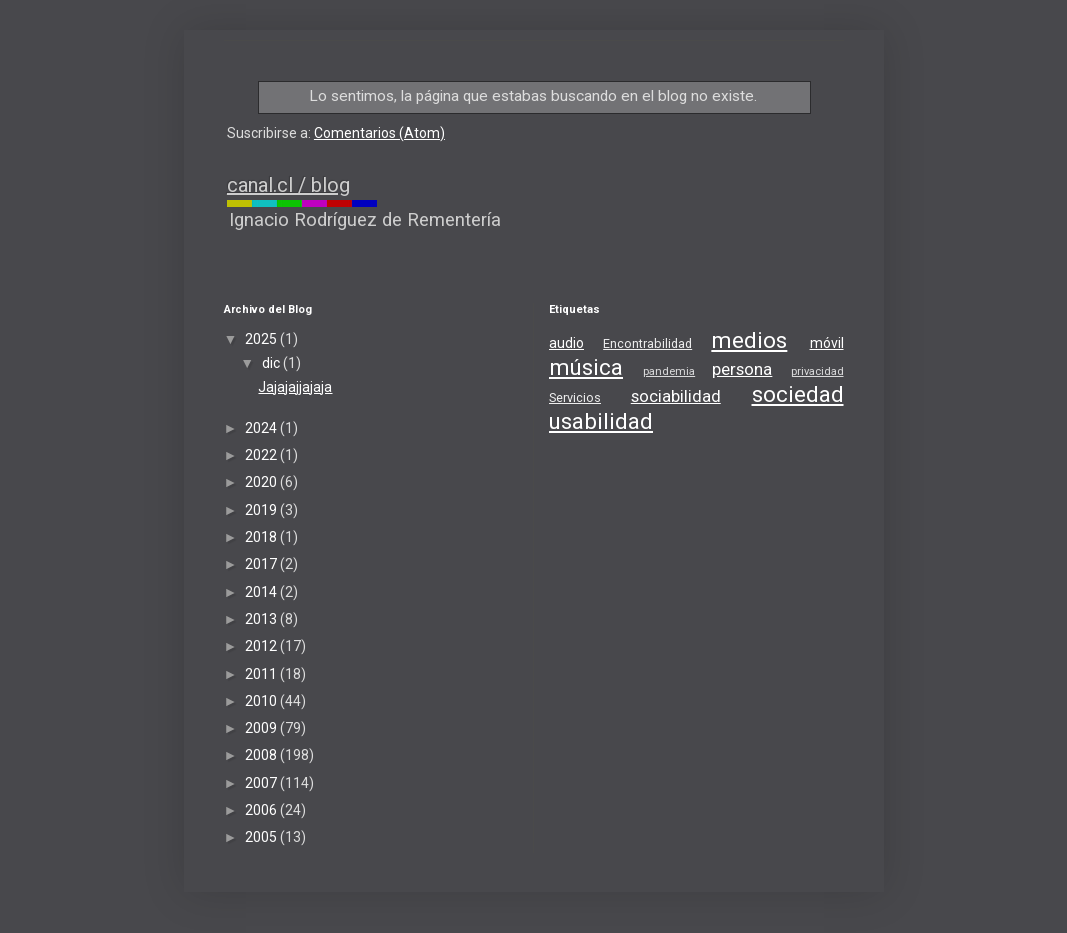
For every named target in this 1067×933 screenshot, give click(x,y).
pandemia (669, 371)
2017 (262, 564)
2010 (262, 701)
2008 (262, 755)
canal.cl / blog (288, 185)
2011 (262, 674)
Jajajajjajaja (295, 387)
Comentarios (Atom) (379, 133)
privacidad (817, 371)
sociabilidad (676, 396)
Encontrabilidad (647, 343)
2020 (262, 482)
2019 (262, 510)
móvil (827, 343)
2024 (262, 428)
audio (566, 343)
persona (742, 369)
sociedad (798, 394)
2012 (262, 646)
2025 (262, 339)
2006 (262, 810)
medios (749, 340)
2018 (262, 537)
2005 (262, 837)
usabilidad (601, 421)
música (586, 367)
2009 (262, 728)
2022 (262, 455)
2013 (262, 619)
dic (272, 363)
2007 (262, 783)
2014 (262, 592)
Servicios (575, 397)
